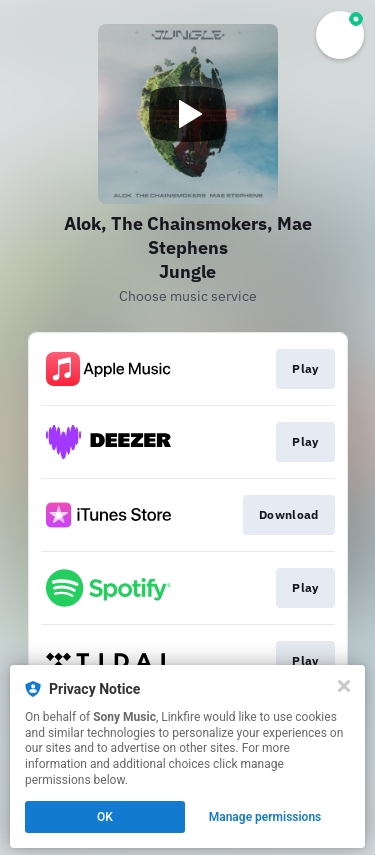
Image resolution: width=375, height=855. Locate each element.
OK (105, 817)
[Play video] (188, 114)
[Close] (344, 686)
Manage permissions (265, 817)
